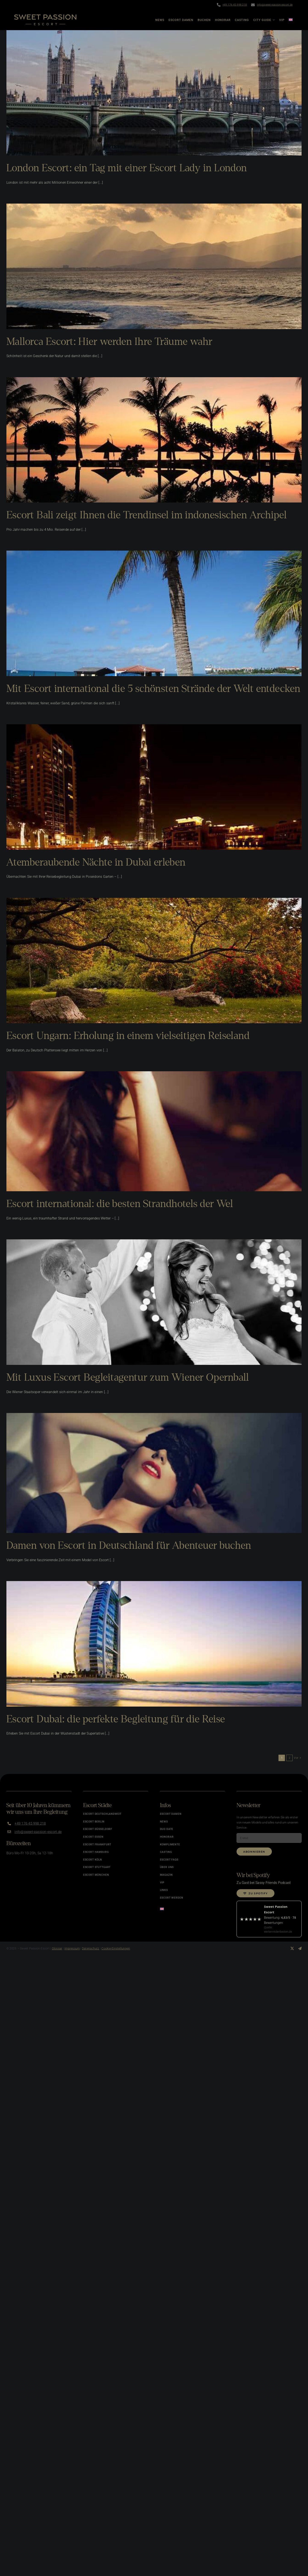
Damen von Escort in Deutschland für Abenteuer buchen (128, 1545)
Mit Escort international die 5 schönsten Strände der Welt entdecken (153, 688)
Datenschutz (90, 1948)
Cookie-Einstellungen (115, 1948)
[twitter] (292, 1948)
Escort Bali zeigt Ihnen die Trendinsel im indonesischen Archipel (146, 515)
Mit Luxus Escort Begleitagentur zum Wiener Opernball (127, 1377)
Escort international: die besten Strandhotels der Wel (119, 1203)
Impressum (72, 1948)
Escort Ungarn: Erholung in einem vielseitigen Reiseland (128, 1035)
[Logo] (45, 16)
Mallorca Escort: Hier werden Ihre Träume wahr (109, 341)
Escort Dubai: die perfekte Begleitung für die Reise (115, 1719)
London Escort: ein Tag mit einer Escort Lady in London (126, 168)
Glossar (57, 1948)
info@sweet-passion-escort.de (275, 4)
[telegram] (300, 1948)
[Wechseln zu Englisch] (288, 20)
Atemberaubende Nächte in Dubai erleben (96, 862)
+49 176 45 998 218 (234, 4)
